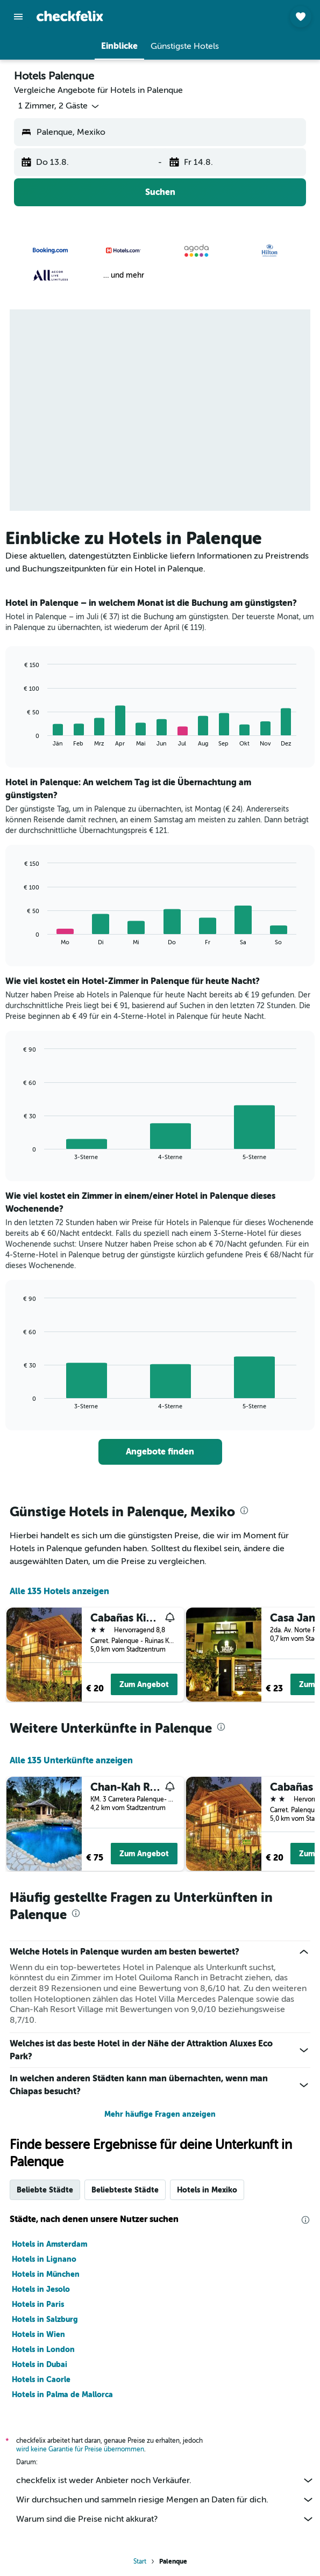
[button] (18, 16)
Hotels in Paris (38, 2304)
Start (139, 2561)
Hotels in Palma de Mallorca (62, 2394)
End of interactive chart (18, 738)
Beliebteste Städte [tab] (125, 2190)
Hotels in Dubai (39, 2364)
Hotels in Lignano (44, 2259)
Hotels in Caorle (41, 2379)
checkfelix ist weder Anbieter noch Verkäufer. (165, 2480)
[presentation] (244, 1510)
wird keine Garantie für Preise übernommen (80, 2449)
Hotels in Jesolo (41, 2289)
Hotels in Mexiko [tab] (207, 2190)
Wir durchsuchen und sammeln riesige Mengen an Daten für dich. (165, 2499)
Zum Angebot (144, 1684)
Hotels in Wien (38, 2334)
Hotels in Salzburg (45, 2319)
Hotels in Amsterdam (49, 2244)
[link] (160, 1452)
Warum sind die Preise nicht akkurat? (165, 2519)
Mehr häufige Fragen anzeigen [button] (160, 2114)
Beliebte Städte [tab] (45, 2190)
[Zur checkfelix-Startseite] (70, 16)
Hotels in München (46, 2274)
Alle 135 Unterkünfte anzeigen (71, 1760)
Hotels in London (43, 2349)
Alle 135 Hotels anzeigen (59, 1591)
